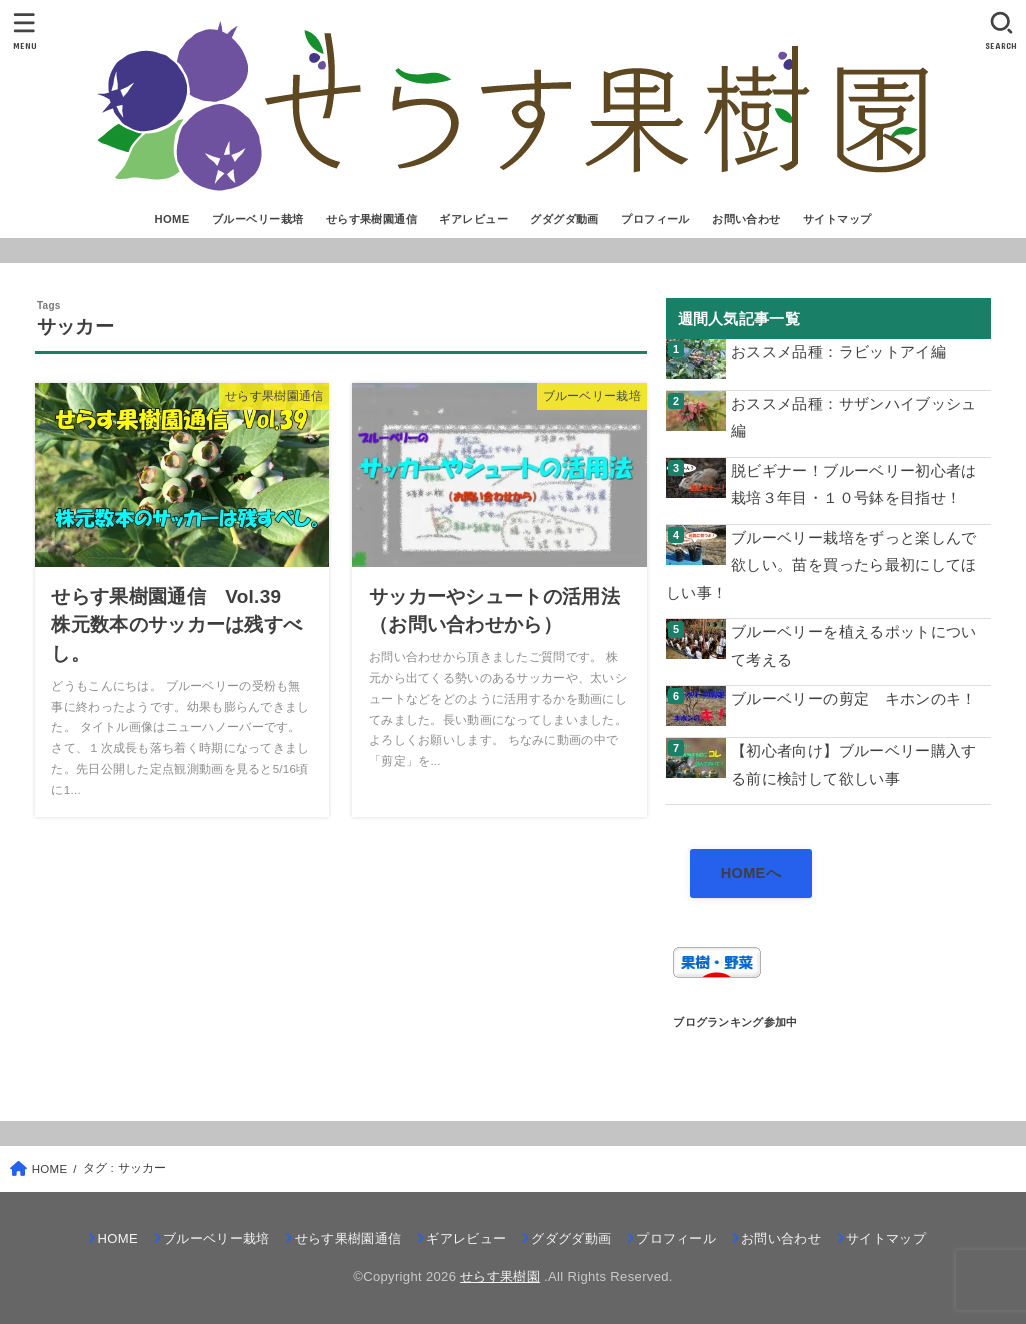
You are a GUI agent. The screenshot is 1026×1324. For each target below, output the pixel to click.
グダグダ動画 (564, 219)
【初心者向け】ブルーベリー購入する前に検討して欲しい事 (854, 765)
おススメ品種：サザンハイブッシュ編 (854, 418)
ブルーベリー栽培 (257, 219)
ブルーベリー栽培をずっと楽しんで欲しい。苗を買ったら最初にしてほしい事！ (821, 565)
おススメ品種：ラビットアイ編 (838, 352)
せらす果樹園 (500, 1276)
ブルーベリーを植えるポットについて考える (854, 646)
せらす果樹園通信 (371, 219)
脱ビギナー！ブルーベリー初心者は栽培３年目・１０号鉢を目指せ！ (854, 485)
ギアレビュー (473, 219)
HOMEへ (751, 873)
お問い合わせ (746, 219)
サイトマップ (837, 219)
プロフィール (655, 219)
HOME (171, 219)
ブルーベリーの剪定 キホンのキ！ (854, 699)
